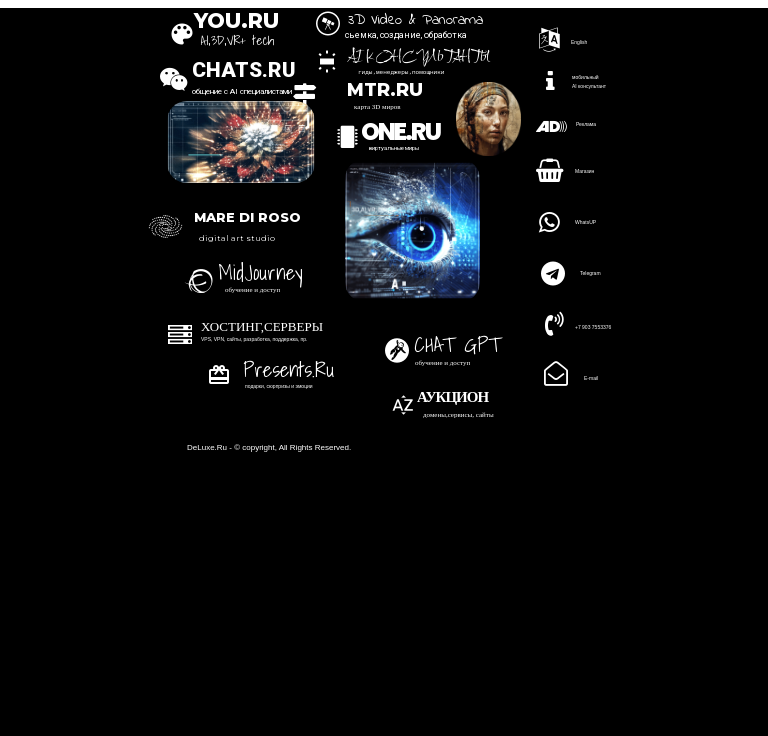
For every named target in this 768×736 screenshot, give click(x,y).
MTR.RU (385, 90)
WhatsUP (585, 222)
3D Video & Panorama (415, 20)
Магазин (584, 171)
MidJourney (259, 272)
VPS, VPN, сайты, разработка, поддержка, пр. (254, 339)
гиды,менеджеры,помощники (401, 72)
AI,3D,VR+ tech (237, 40)
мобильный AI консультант (589, 81)
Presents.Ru (288, 369)
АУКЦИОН (452, 397)
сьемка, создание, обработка (406, 35)
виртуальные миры (394, 147)
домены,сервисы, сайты (458, 415)
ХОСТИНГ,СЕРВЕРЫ (262, 326)
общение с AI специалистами (242, 91)
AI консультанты (418, 57)
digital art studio (237, 238)
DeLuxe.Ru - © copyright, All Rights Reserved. (269, 447)
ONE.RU (400, 131)
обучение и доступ (442, 363)
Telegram (590, 273)
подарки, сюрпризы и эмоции (279, 386)
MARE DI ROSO (247, 217)
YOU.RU (235, 20)
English (579, 42)
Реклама (586, 124)
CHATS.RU (244, 70)
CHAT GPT (457, 344)
